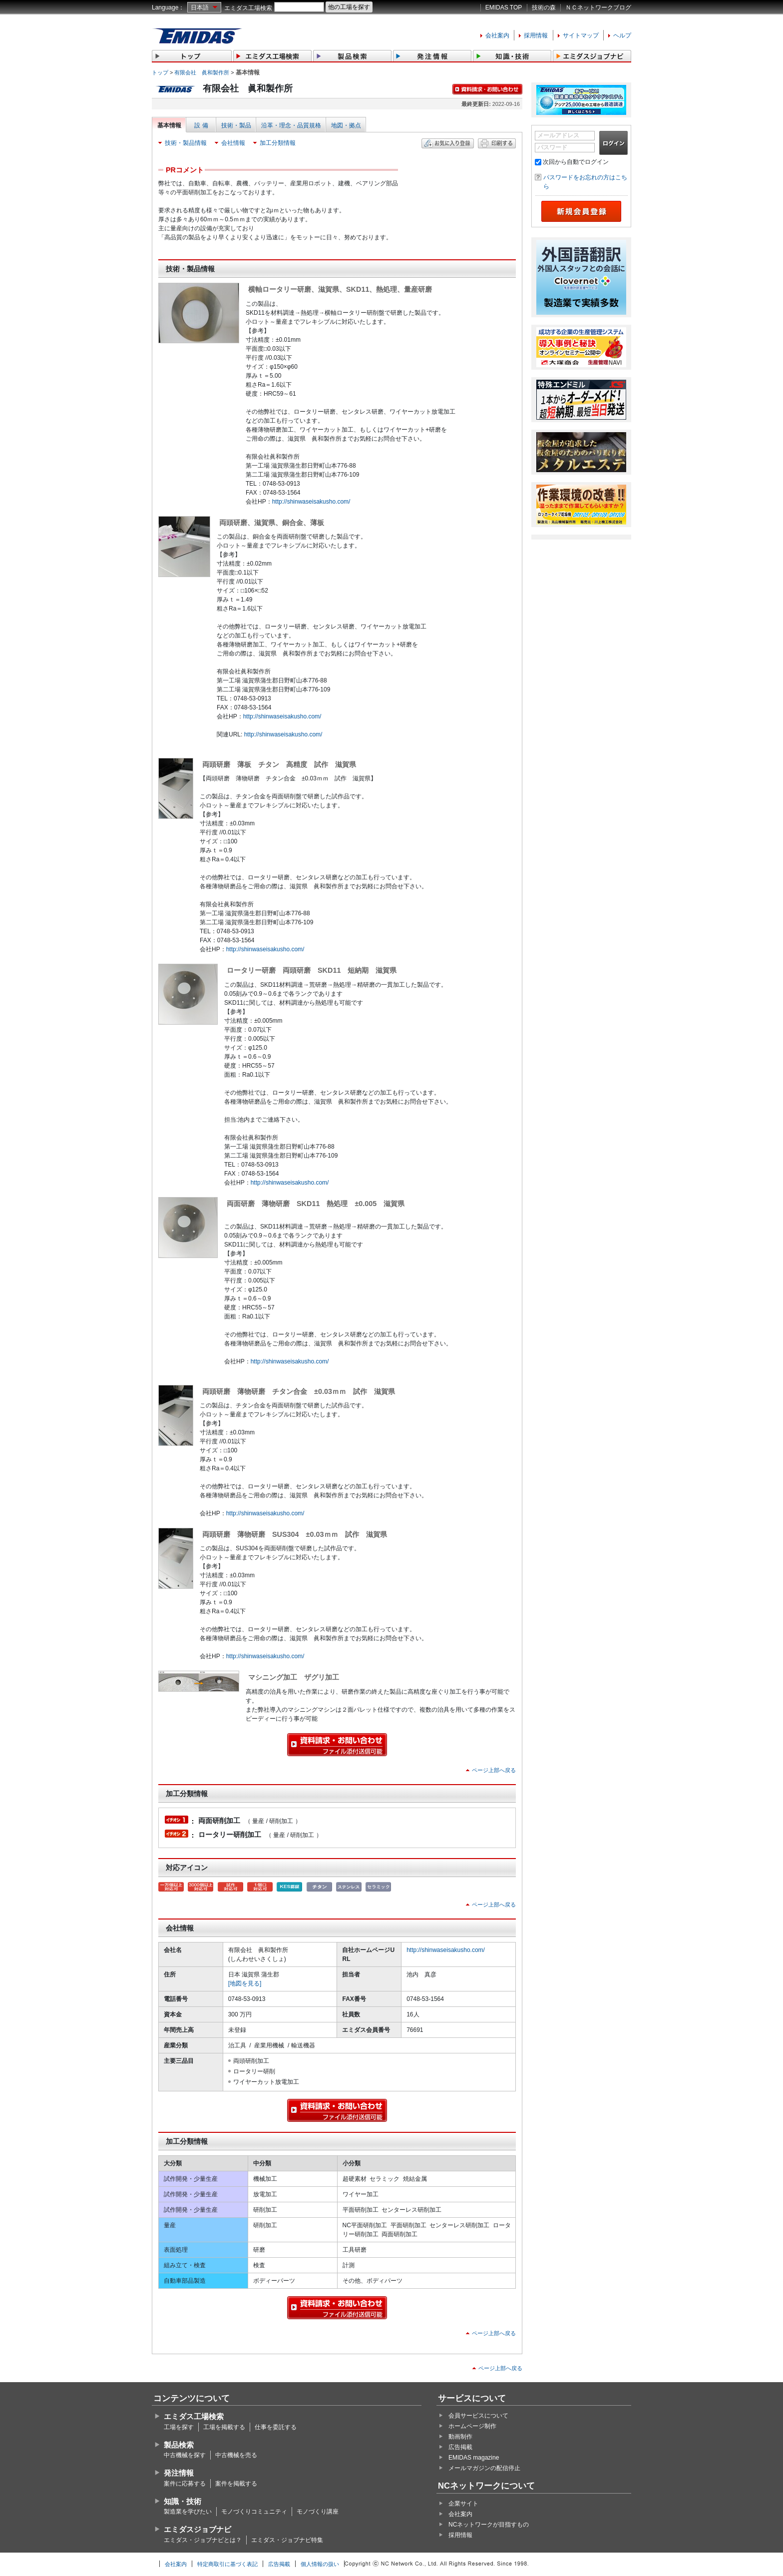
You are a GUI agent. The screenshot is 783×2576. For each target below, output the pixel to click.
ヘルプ (622, 35)
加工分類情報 (278, 142)
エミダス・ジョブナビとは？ (203, 2540)
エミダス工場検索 (248, 7)
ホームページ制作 (472, 2426)
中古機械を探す (185, 2455)
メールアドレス (558, 135)
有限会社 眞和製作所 (201, 72)
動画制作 (460, 2436)
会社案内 (497, 35)
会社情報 (233, 142)
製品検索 (179, 2445)
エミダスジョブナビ (197, 2529)
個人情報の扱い (320, 2564)
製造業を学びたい (188, 2511)
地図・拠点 (346, 125)
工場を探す (179, 2427)
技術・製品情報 (186, 142)
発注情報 (179, 2473)
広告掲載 (460, 2447)
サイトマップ (581, 35)
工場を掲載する (224, 2427)
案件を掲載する (236, 2483)
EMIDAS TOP (503, 7)
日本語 (200, 7)
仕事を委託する (276, 2427)
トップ (160, 72)
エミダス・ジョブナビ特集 (287, 2540)
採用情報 (536, 35)
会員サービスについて (478, 2415)
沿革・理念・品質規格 (291, 125)
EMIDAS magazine (473, 2457)
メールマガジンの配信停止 (484, 2468)
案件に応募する (185, 2483)
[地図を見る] (245, 1983)
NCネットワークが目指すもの (488, 2524)
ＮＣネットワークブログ (598, 7)
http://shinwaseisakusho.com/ (311, 501)
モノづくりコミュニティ (254, 2511)
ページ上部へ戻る (494, 1770)
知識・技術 (182, 2501)
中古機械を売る (236, 2455)
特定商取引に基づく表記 (227, 2564)
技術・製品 (236, 125)
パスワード (552, 147)
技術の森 (544, 7)
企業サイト (463, 2503)
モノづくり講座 (318, 2511)
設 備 (201, 125)
